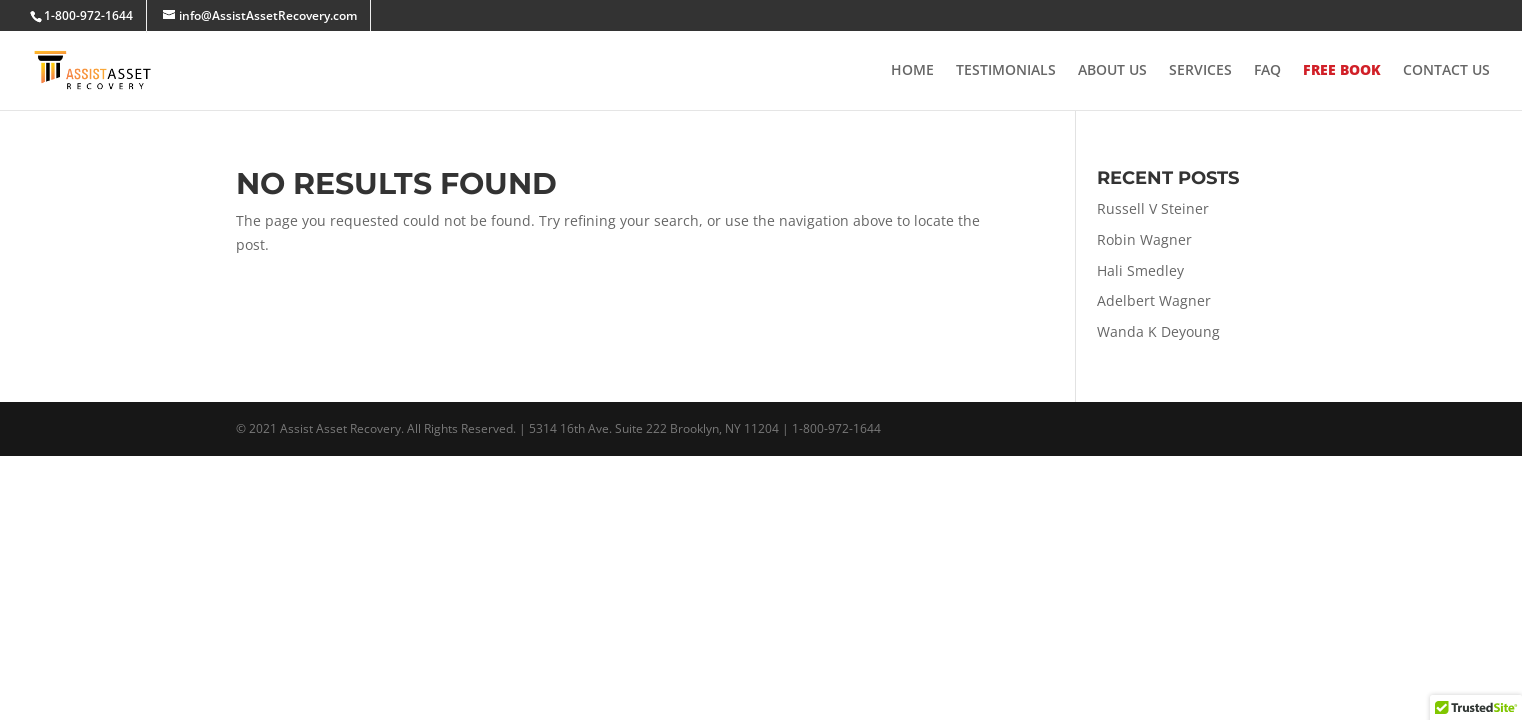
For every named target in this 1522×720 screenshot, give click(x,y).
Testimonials (1006, 71)
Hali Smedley (1140, 270)
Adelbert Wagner (1154, 300)
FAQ (1267, 71)
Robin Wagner (1144, 239)
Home (912, 71)
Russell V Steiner (1153, 208)
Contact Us (1446, 71)
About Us (1112, 71)
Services (1200, 71)
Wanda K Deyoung (1158, 331)
